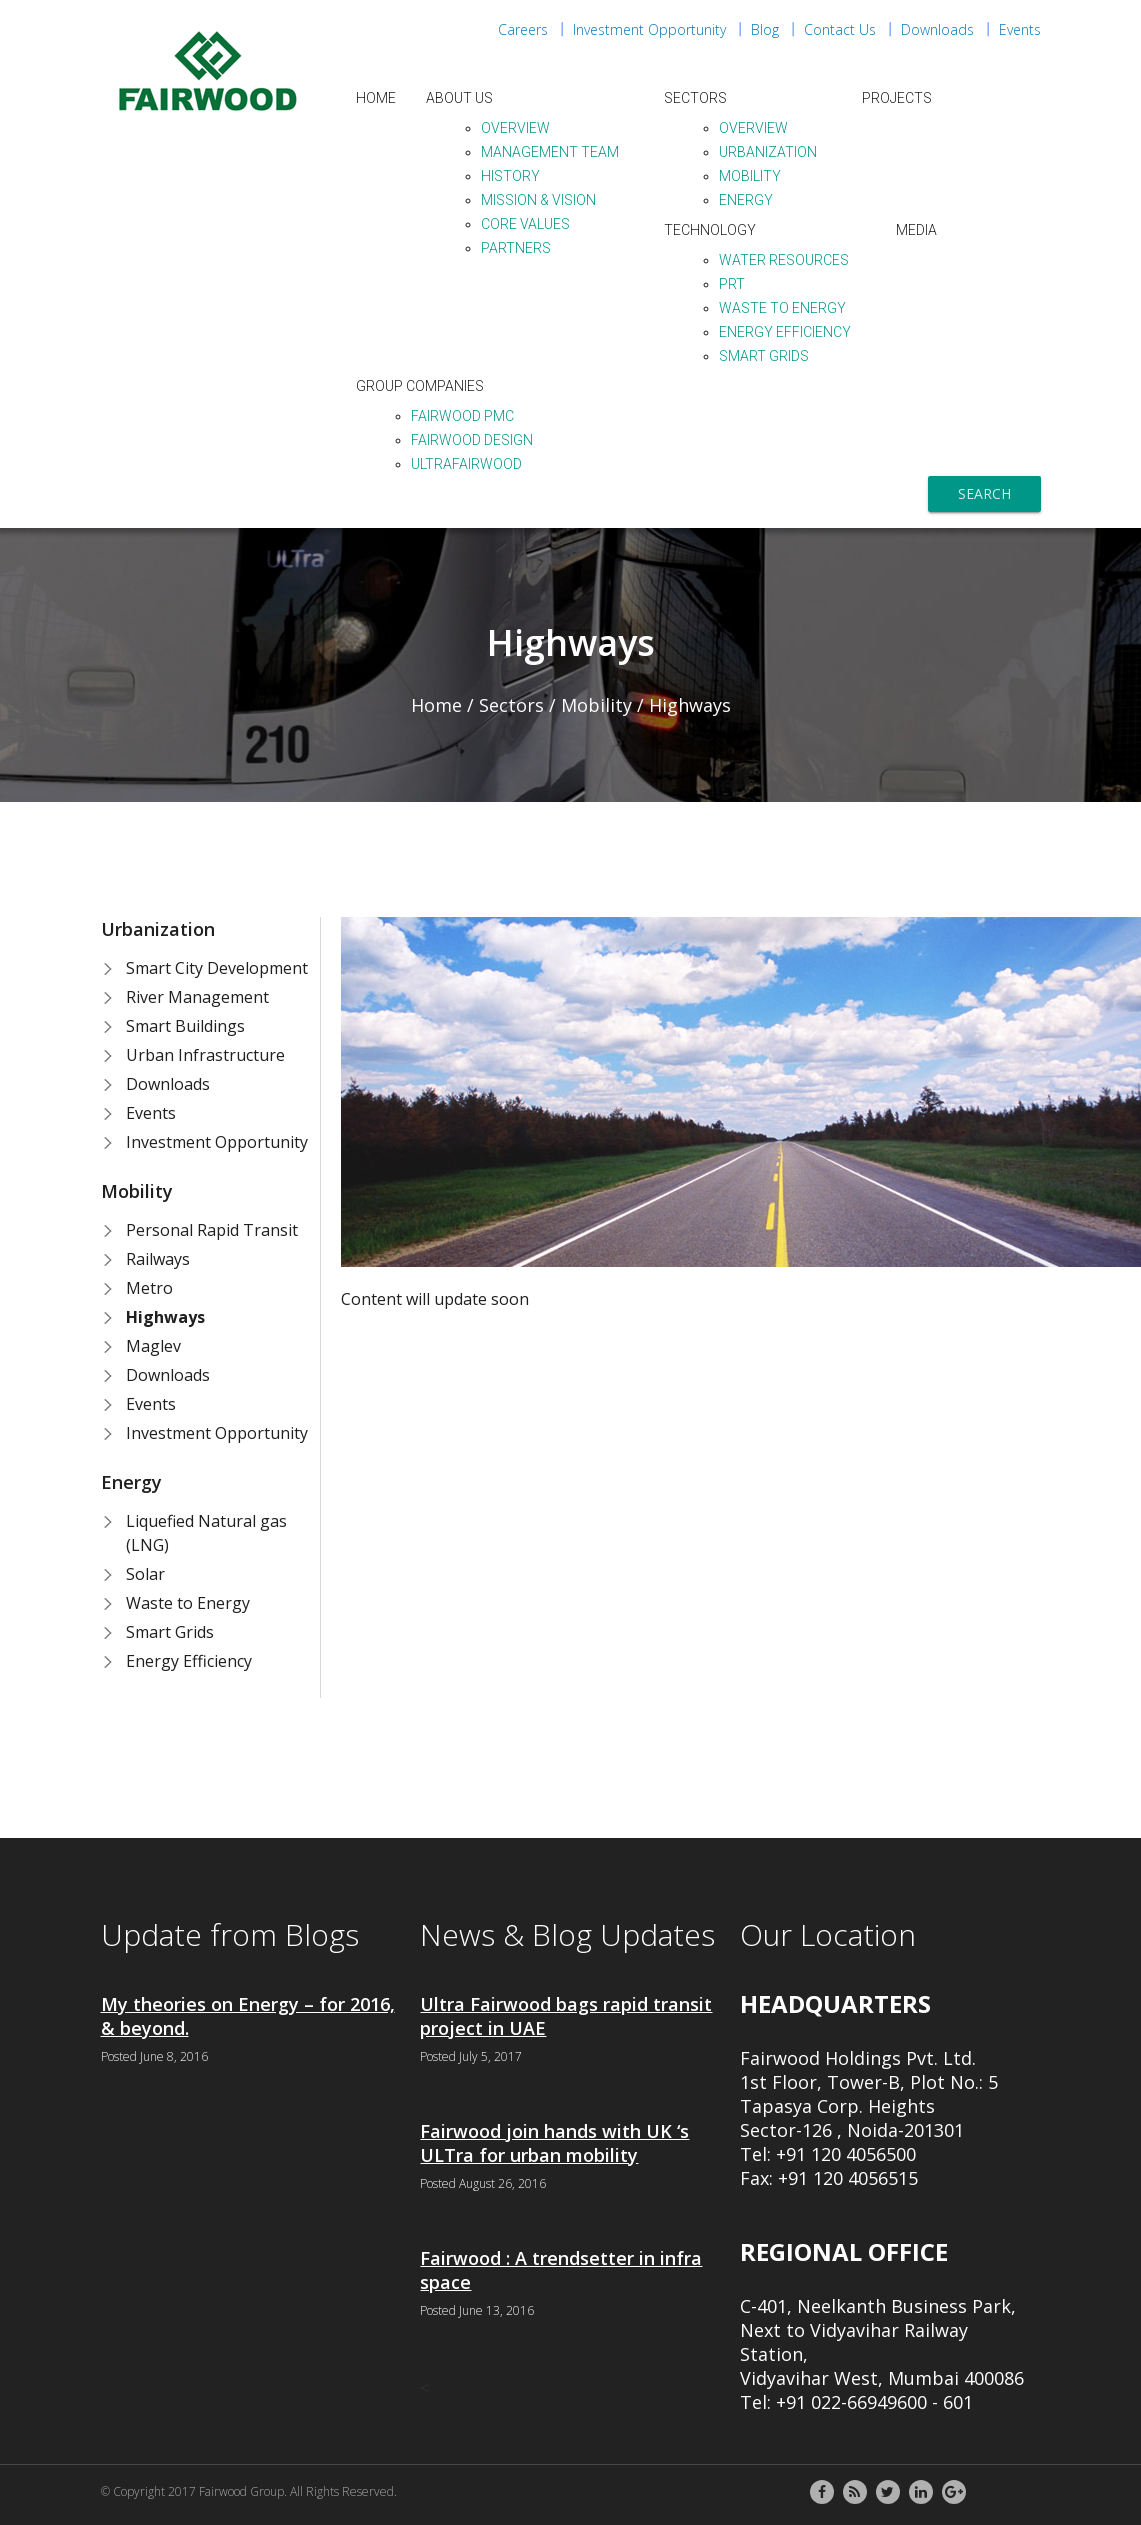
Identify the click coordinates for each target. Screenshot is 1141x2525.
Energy (746, 200)
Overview (515, 128)
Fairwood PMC (462, 416)
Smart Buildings (185, 1026)
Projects (897, 98)
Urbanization (768, 152)
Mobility (750, 176)
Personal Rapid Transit (212, 1230)
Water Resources (784, 260)
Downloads (937, 29)
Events (1020, 29)
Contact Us (840, 29)
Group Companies (420, 386)
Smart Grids (764, 356)
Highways (165, 1317)
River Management (197, 997)
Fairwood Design (472, 440)
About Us (459, 98)
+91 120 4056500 (846, 2154)
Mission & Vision (538, 200)
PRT (732, 284)
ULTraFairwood (466, 464)
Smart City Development (217, 968)
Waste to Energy (782, 308)
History (510, 176)
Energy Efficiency (785, 332)
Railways (158, 1259)
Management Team (550, 152)
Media (916, 230)
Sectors (695, 98)
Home (376, 98)
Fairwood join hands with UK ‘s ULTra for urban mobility (554, 2143)
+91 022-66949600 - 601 (874, 2402)
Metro (149, 1288)
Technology (710, 230)
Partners (516, 248)
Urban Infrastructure (205, 1055)
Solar (145, 1574)
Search (984, 493)
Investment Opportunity (649, 29)
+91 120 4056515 (848, 2178)
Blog (765, 29)
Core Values (525, 224)
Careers (523, 29)
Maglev (153, 1346)
